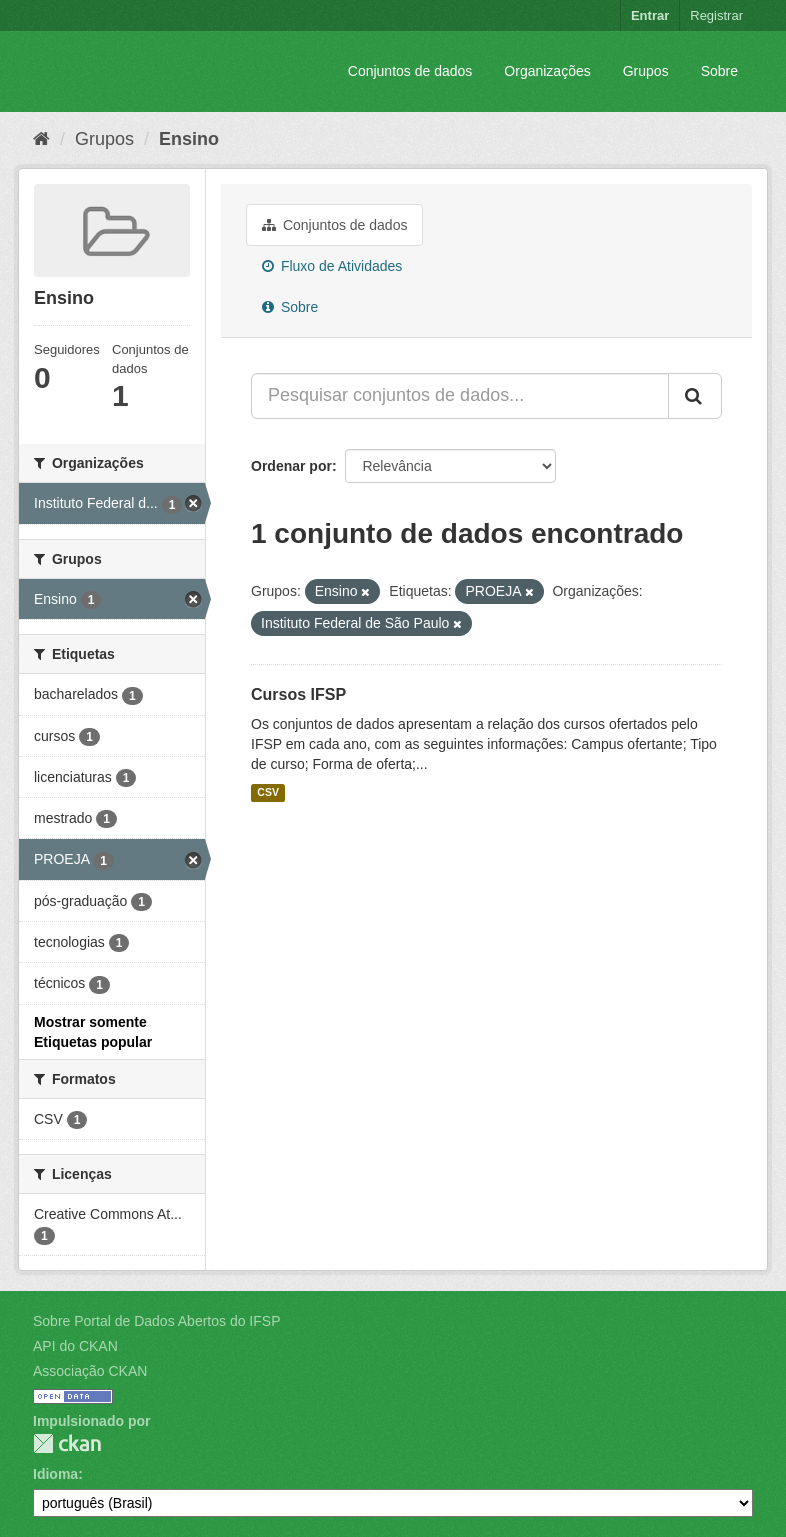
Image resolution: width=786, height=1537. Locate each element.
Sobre (719, 71)
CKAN (67, 1443)
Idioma (55, 1474)
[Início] (41, 139)
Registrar (716, 15)
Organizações (547, 71)
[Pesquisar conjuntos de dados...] (460, 396)
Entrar (650, 15)
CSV (268, 793)
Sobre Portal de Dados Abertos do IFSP (156, 1321)
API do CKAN (75, 1346)
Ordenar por (291, 466)
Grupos (646, 71)
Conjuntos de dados (410, 71)
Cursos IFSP (298, 694)
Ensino (189, 139)
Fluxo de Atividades (332, 266)
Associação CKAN (90, 1371)
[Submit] (695, 396)
